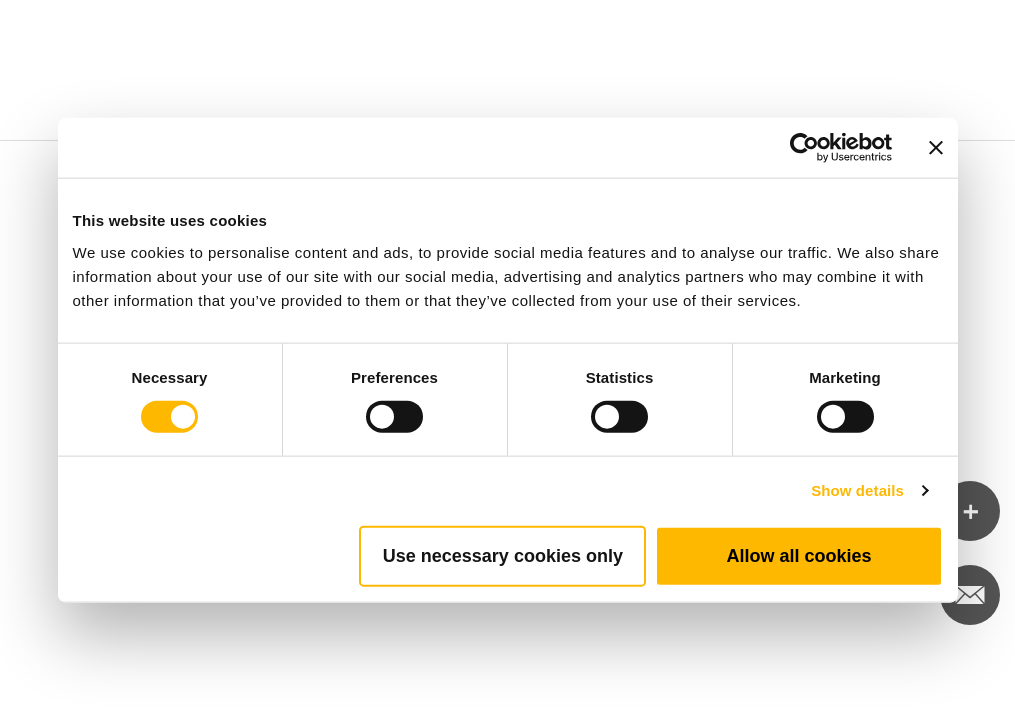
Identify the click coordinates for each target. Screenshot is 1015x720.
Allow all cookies (798, 555)
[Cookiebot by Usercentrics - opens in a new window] (804, 148)
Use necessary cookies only (503, 555)
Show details (857, 490)
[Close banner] (936, 148)
